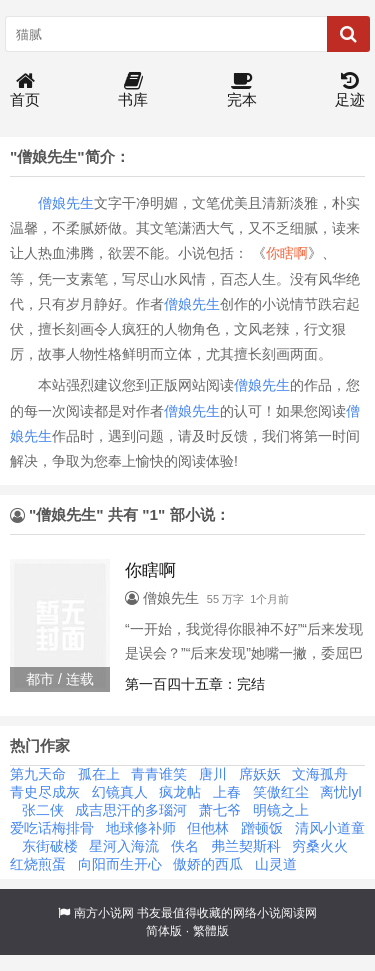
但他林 (208, 828)
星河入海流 (124, 846)
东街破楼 (50, 846)
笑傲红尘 (281, 792)
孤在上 (99, 774)
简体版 (164, 931)
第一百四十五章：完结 (195, 684)
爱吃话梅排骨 (52, 828)
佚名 (185, 846)
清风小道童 (330, 828)
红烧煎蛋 (38, 864)
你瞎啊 (287, 253)
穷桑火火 (320, 846)
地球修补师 (141, 828)
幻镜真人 (120, 792)
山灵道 (276, 864)
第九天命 (38, 774)
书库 (133, 90)
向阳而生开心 (120, 864)
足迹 (350, 90)
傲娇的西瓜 (208, 864)
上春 (227, 792)
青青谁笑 (159, 774)
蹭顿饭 (262, 828)
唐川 (213, 774)
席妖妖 (260, 774)
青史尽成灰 (45, 792)
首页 (25, 90)
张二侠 (43, 810)
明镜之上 (281, 810)
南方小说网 (104, 913)
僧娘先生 (66, 203)
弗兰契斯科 (246, 846)
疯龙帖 (180, 792)
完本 (242, 90)
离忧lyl (340, 792)
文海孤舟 (320, 774)
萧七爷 (220, 810)
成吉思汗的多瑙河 (131, 810)
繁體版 (211, 931)
